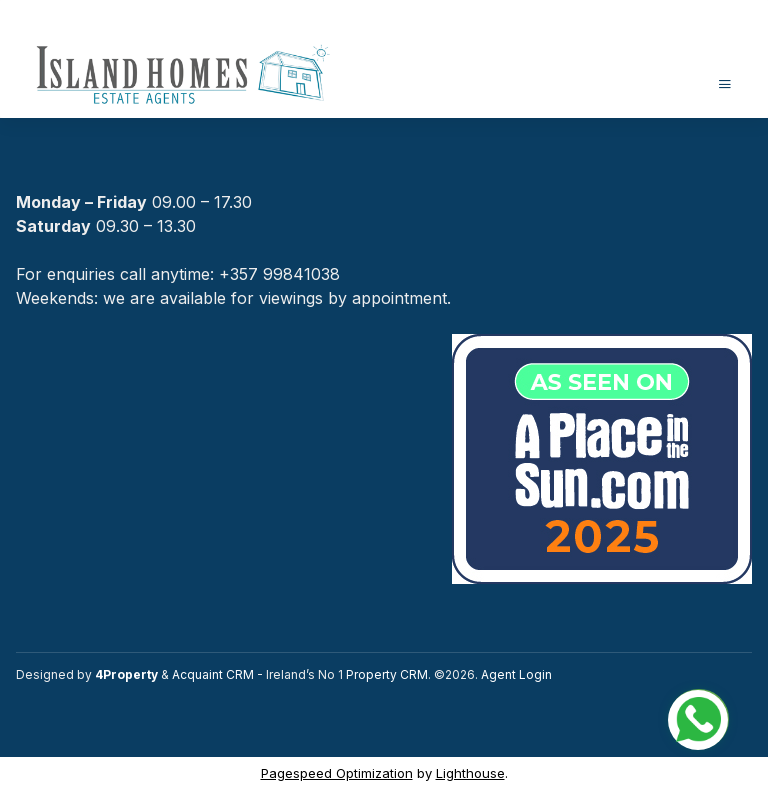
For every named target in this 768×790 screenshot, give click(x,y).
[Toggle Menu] (725, 83)
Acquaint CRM (213, 674)
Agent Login (516, 674)
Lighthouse (470, 773)
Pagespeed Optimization (337, 773)
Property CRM (387, 674)
